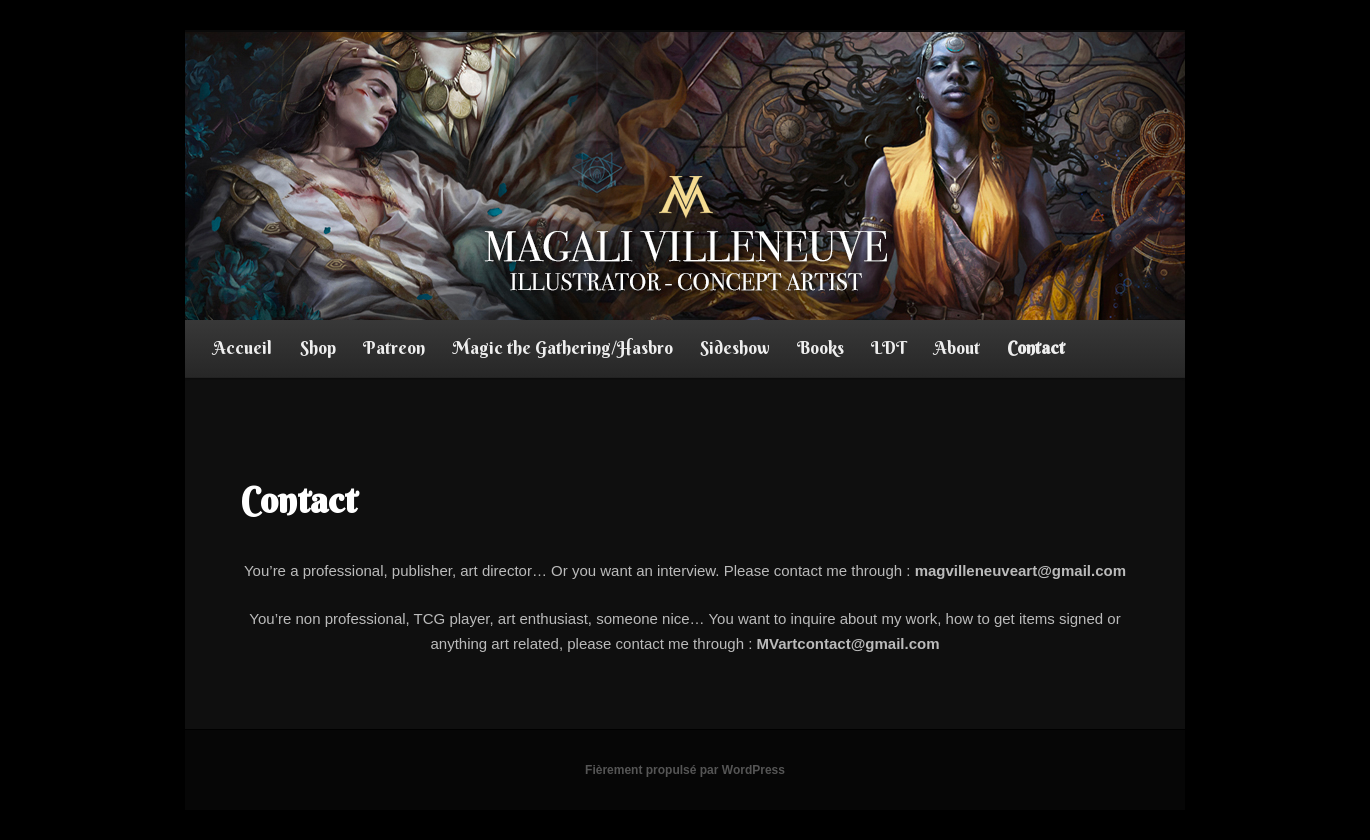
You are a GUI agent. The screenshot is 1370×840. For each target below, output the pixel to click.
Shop (318, 347)
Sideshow (735, 347)
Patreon (394, 347)
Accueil (242, 347)
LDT (888, 347)
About (957, 347)
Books (820, 347)
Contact (1036, 347)
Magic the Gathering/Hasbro (562, 347)
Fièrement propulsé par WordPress (685, 770)
